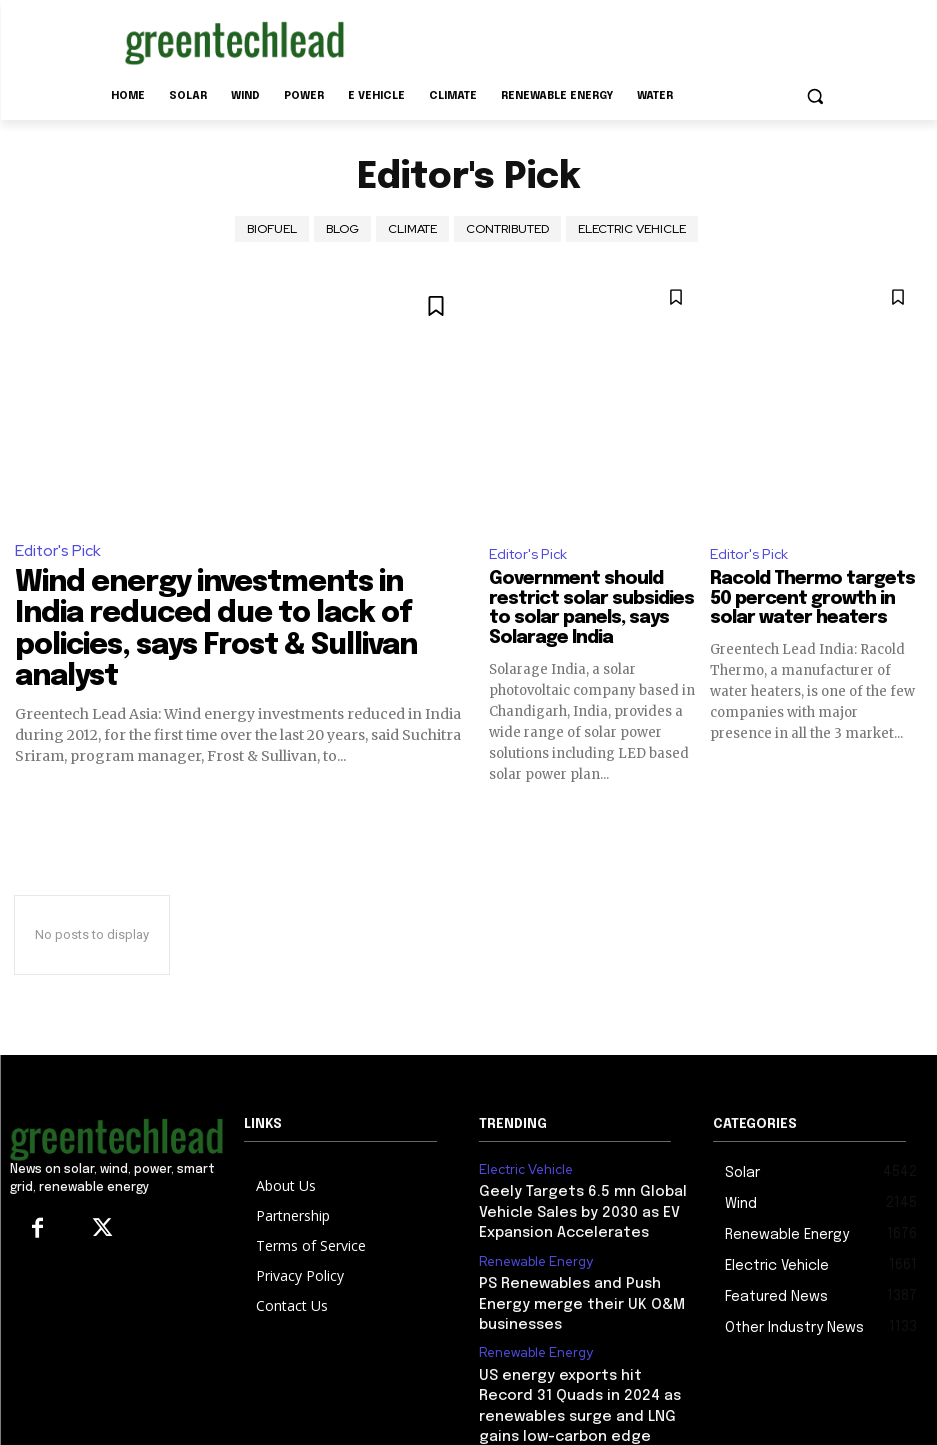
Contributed (507, 229)
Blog (342, 229)
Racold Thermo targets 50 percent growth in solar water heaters (812, 600)
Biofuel (272, 229)
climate (412, 229)
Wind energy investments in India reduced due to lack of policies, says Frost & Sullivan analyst (227, 606)
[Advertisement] (605, 39)
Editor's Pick (57, 551)
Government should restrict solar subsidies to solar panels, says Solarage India (591, 609)
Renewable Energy (532, 1254)
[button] (815, 96)
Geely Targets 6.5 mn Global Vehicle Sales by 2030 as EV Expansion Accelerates (567, 1209)
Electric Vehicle (632, 229)
